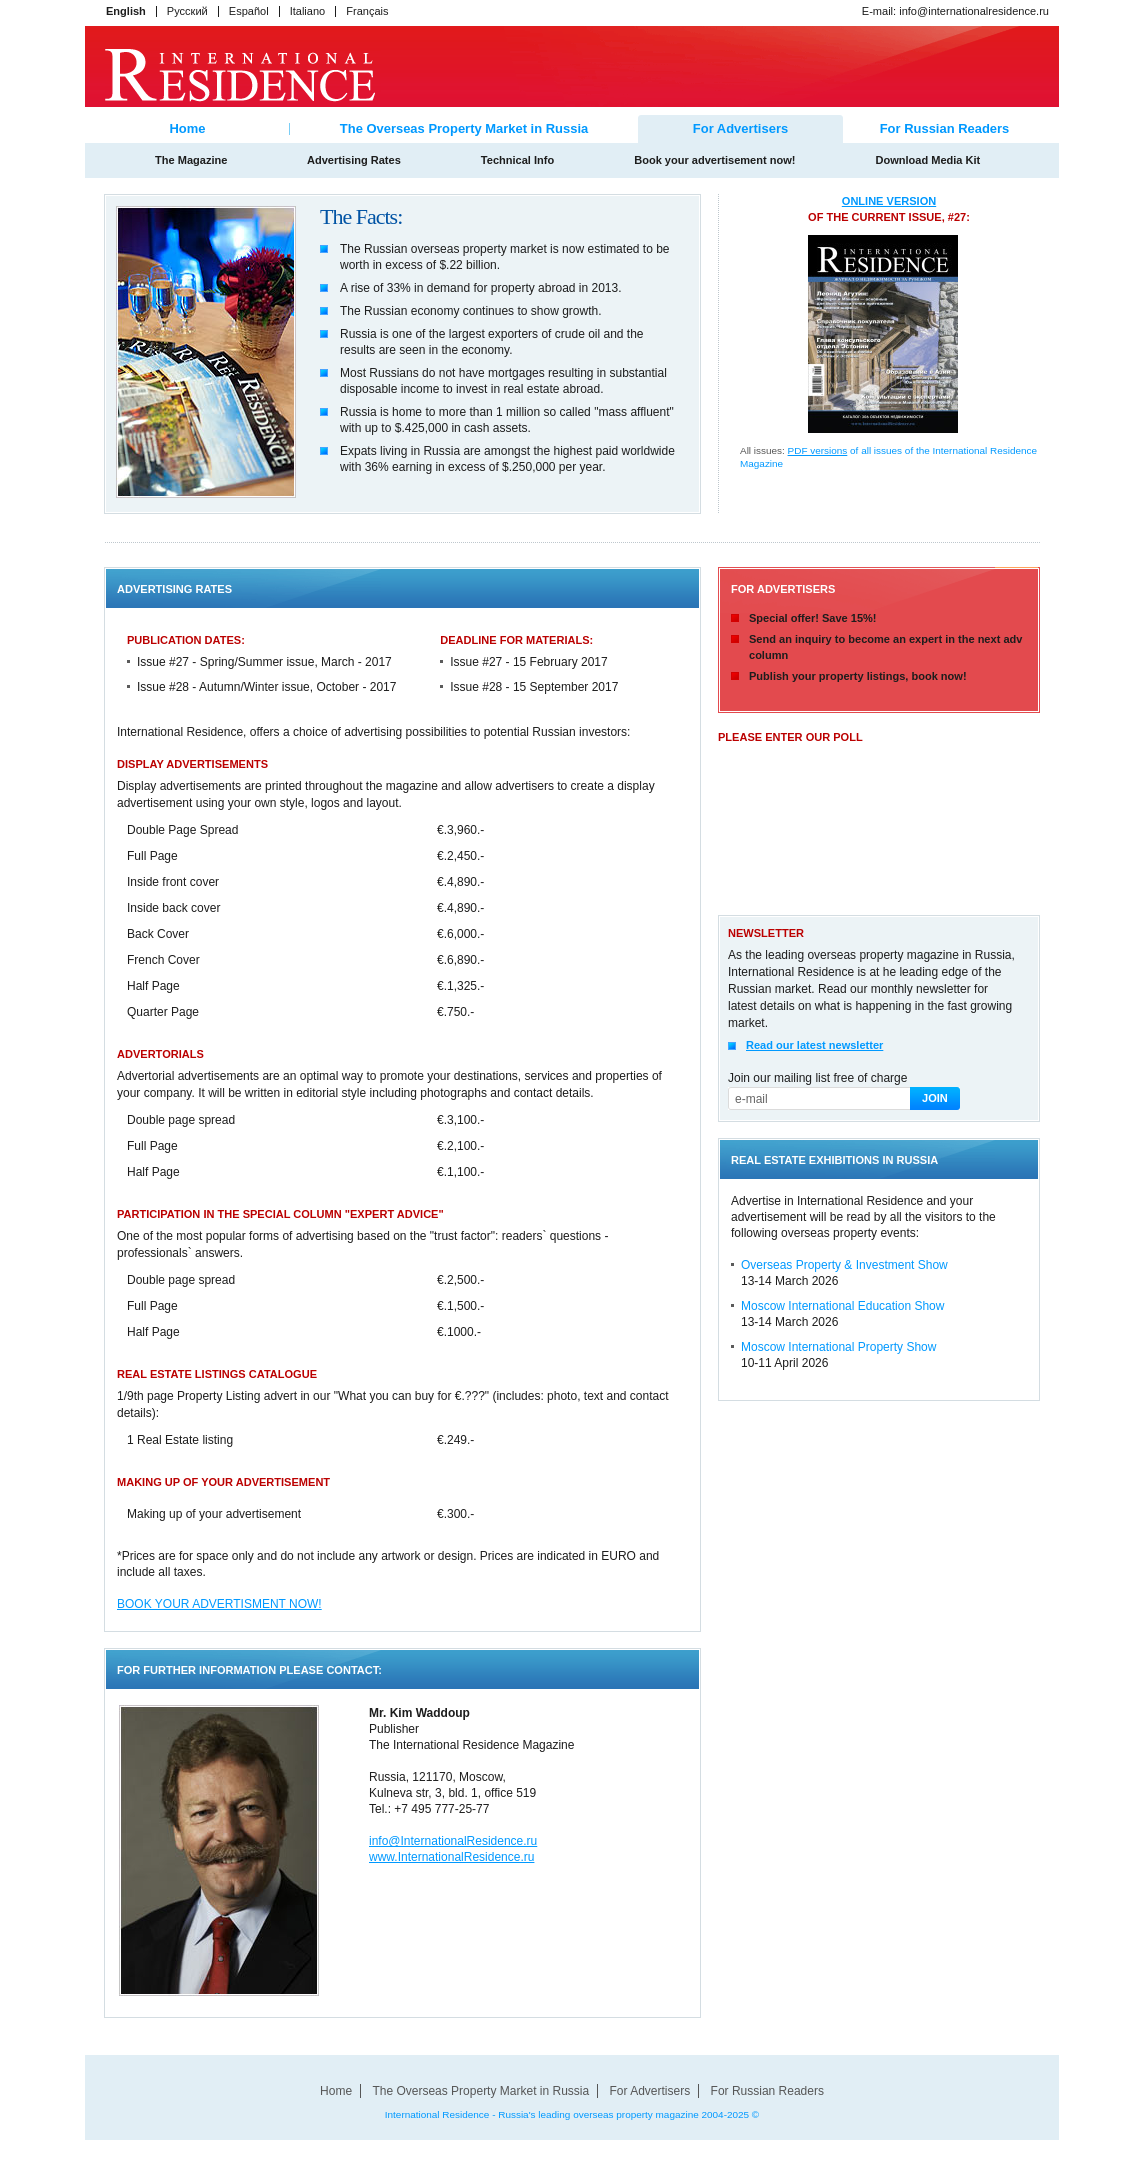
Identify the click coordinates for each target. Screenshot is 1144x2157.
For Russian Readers (945, 128)
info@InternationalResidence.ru (453, 1841)
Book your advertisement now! (715, 160)
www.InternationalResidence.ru (451, 1857)
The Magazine (179, 160)
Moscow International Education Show (842, 1306)
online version (889, 201)
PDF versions (818, 450)
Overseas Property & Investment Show (844, 1265)
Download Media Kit (940, 160)
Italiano (308, 11)
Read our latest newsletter (814, 1045)
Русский (187, 11)
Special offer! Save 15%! (813, 618)
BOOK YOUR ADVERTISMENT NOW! (219, 1604)
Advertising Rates (354, 160)
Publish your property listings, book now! (858, 676)
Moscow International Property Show (838, 1347)
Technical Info (517, 160)
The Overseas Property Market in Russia (464, 128)
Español (249, 11)
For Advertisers (650, 2091)
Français (367, 11)
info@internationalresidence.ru (974, 11)
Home (188, 128)
